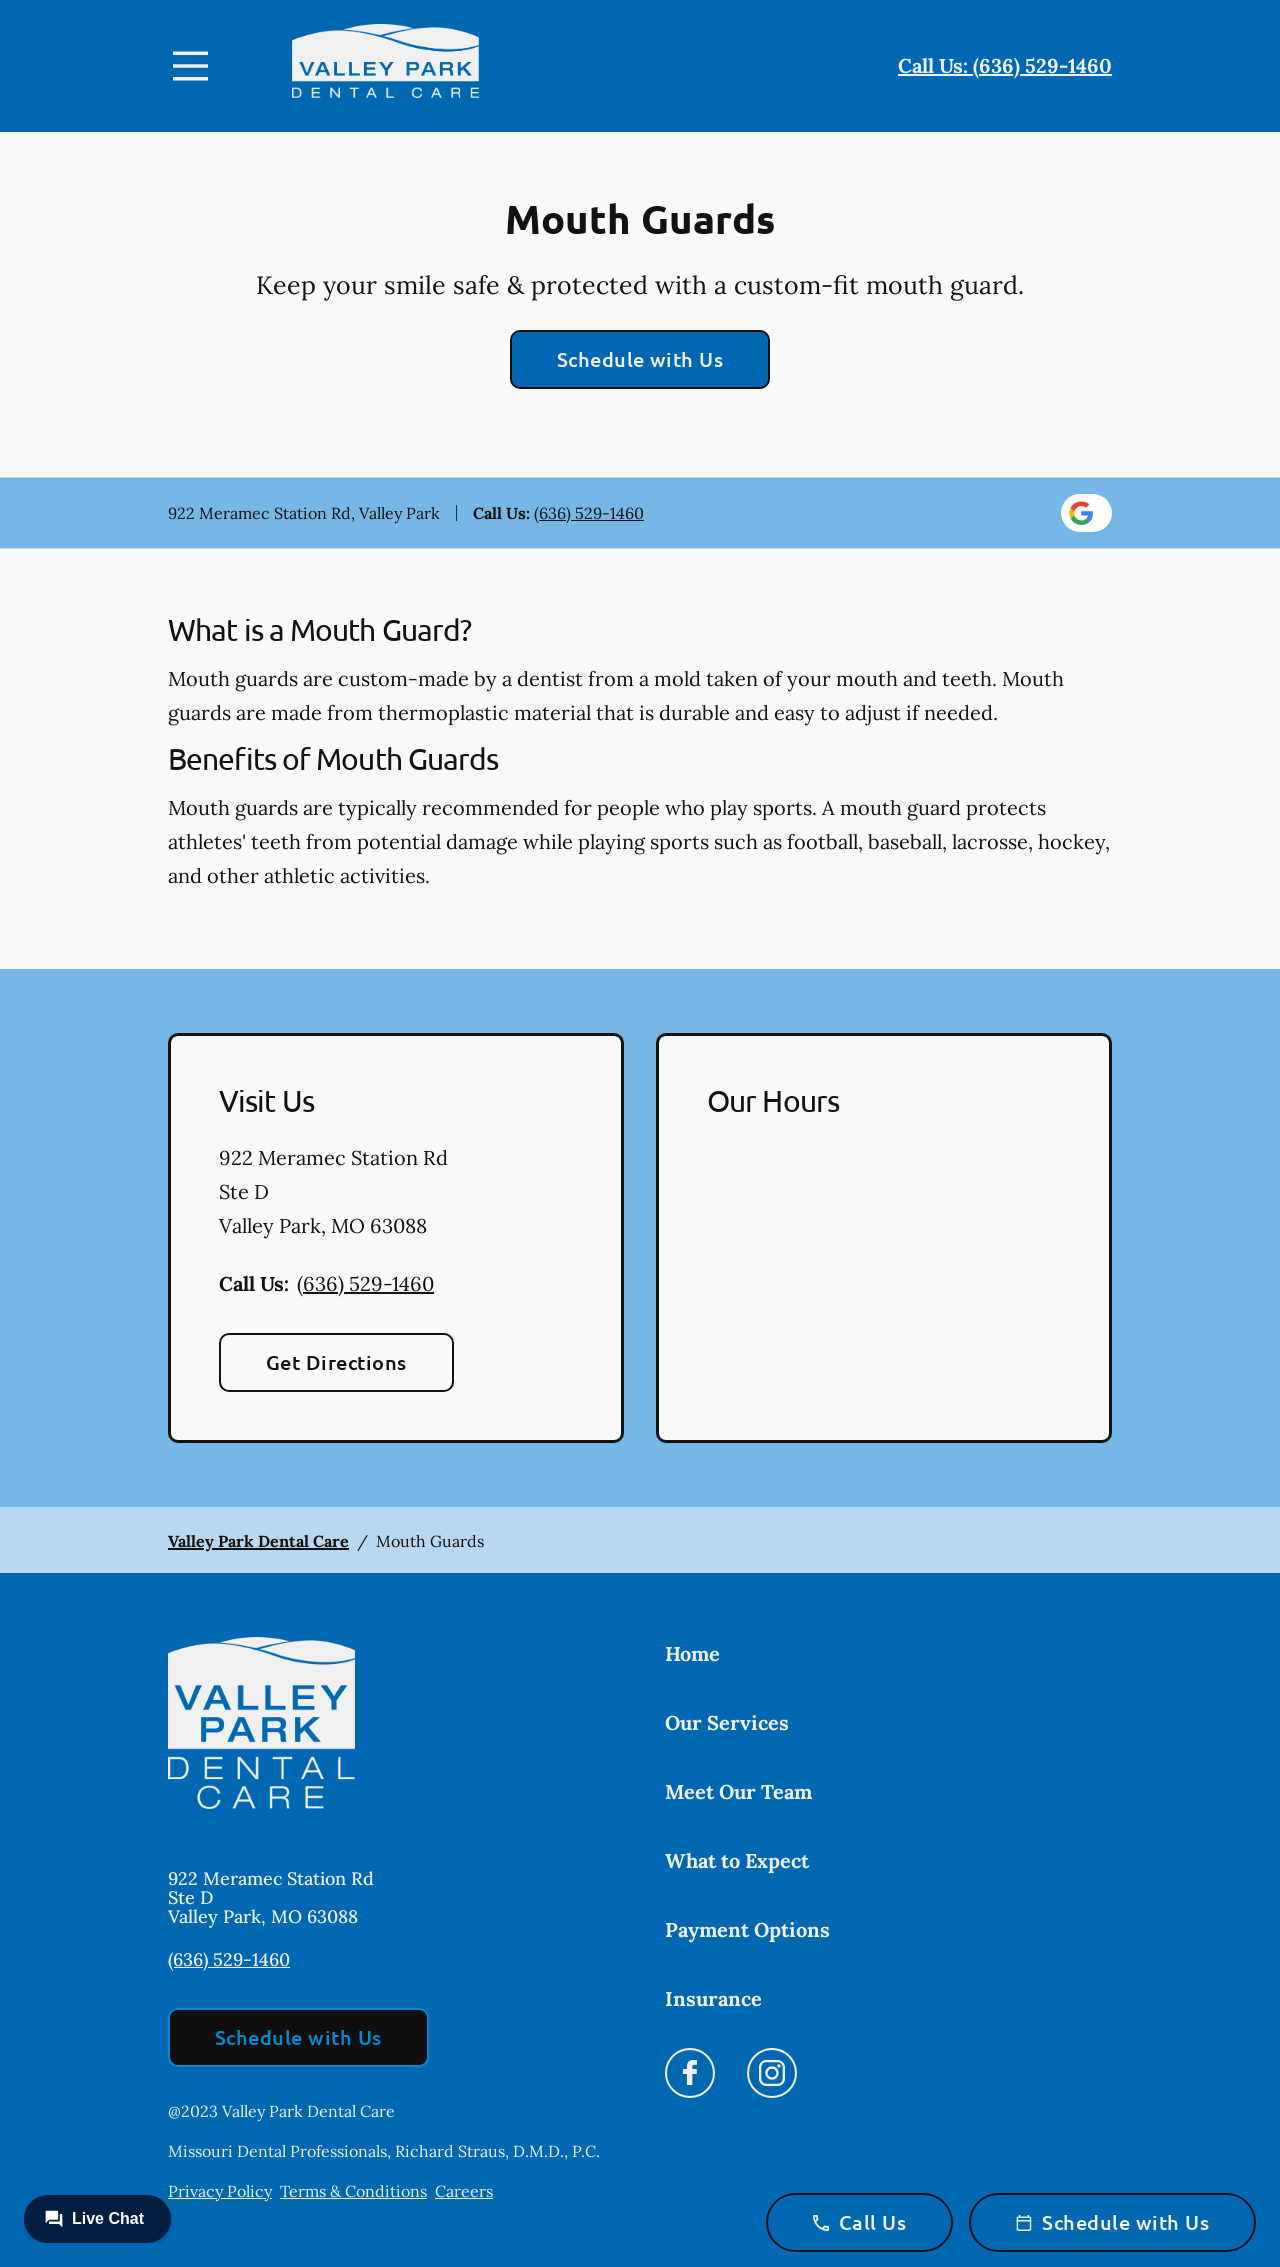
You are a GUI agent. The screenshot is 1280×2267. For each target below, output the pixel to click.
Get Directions (336, 1362)
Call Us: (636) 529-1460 (1005, 65)
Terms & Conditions (353, 2191)
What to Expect (737, 1860)
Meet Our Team (738, 1791)
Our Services (727, 1722)
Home (692, 1653)
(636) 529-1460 (589, 513)
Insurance (713, 1998)
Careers (464, 2191)
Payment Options (747, 1929)
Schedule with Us (640, 359)
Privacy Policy (220, 2191)
